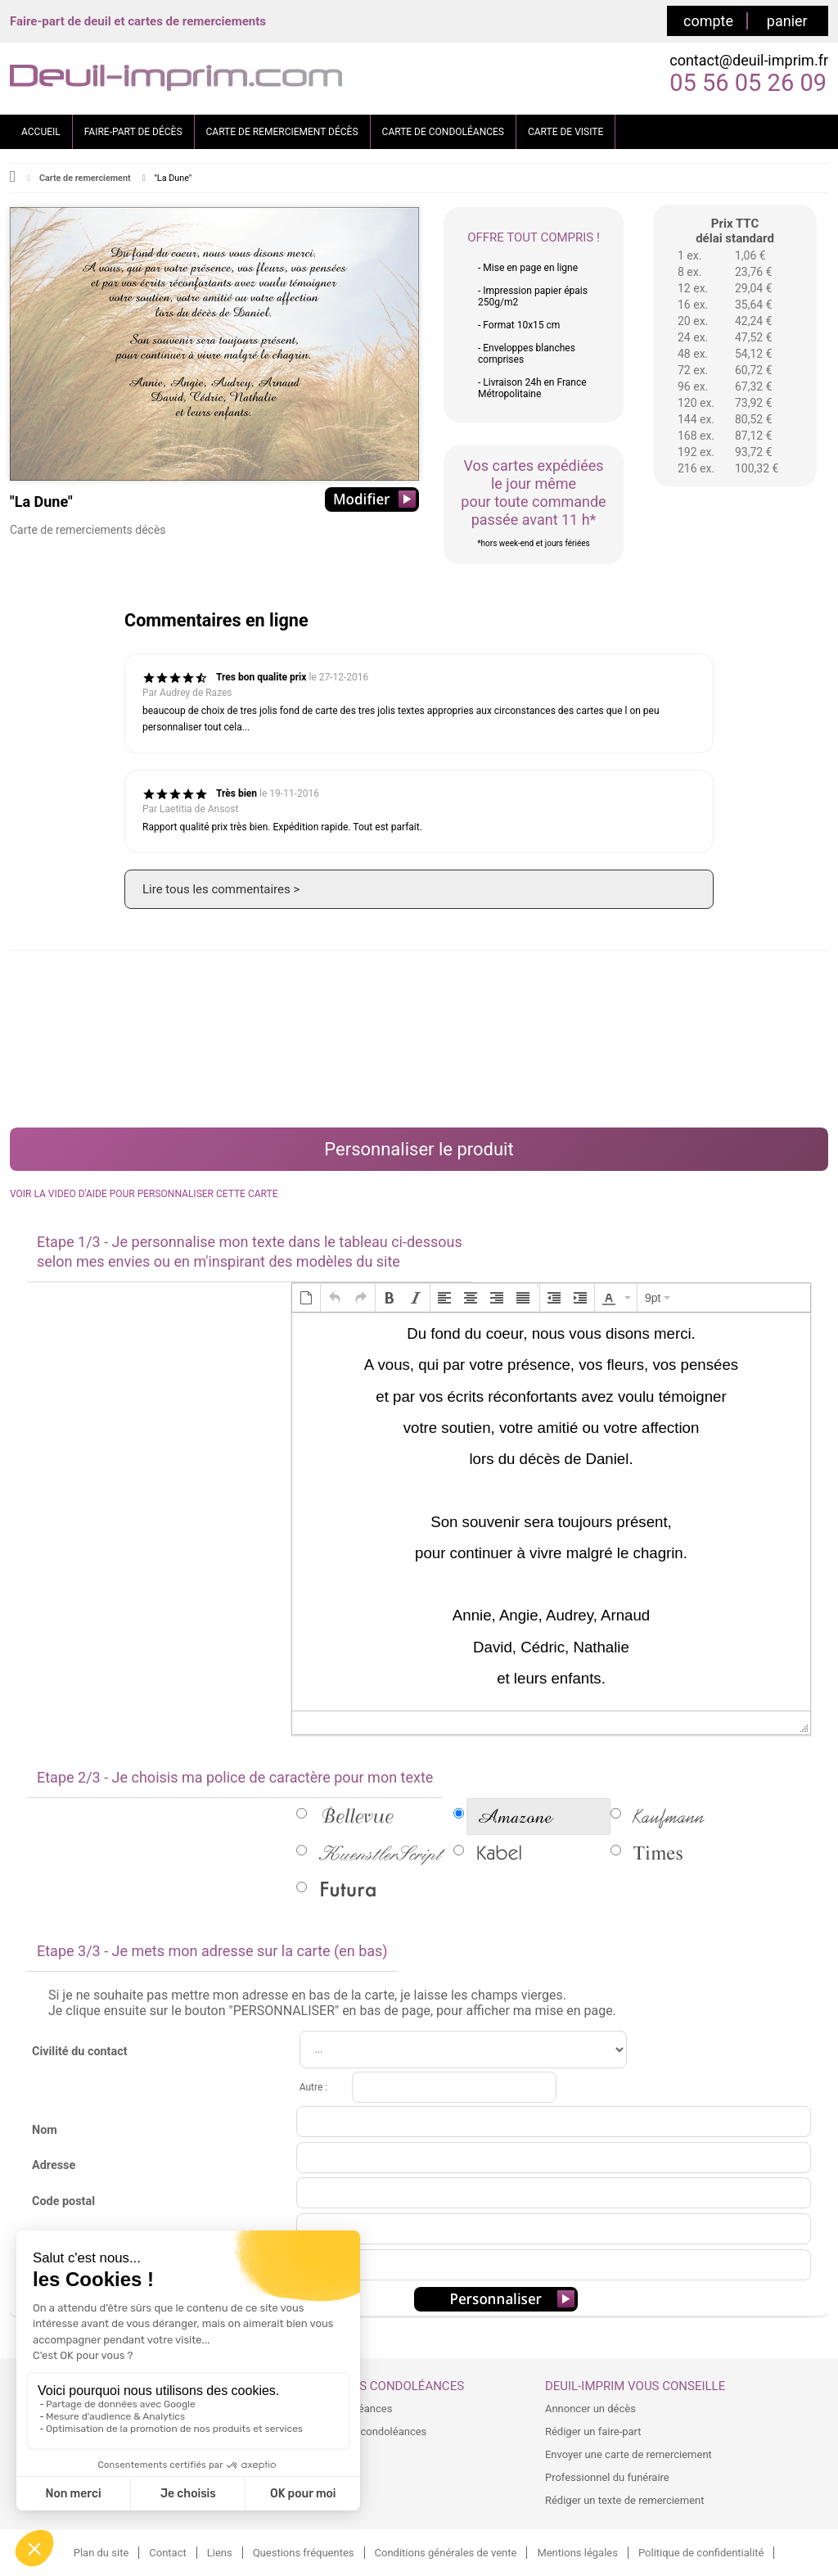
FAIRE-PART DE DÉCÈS (133, 132)
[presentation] (306, 1297)
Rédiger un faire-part (593, 2431)
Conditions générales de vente (446, 2553)
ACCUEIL (41, 132)
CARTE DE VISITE (565, 132)
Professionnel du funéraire (607, 2477)
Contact (167, 2553)
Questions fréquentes (303, 2553)
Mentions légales (577, 2553)
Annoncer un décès (590, 2408)
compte (708, 20)
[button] (306, 1298)
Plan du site (101, 2553)
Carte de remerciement (85, 178)
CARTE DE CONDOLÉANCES (443, 132)
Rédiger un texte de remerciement (625, 2500)
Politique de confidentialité (701, 2553)
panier (787, 20)
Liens (219, 2553)
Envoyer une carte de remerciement (628, 2454)
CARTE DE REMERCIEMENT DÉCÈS (282, 132)
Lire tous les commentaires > (221, 889)
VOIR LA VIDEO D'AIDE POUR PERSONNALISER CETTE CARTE (143, 1194)
